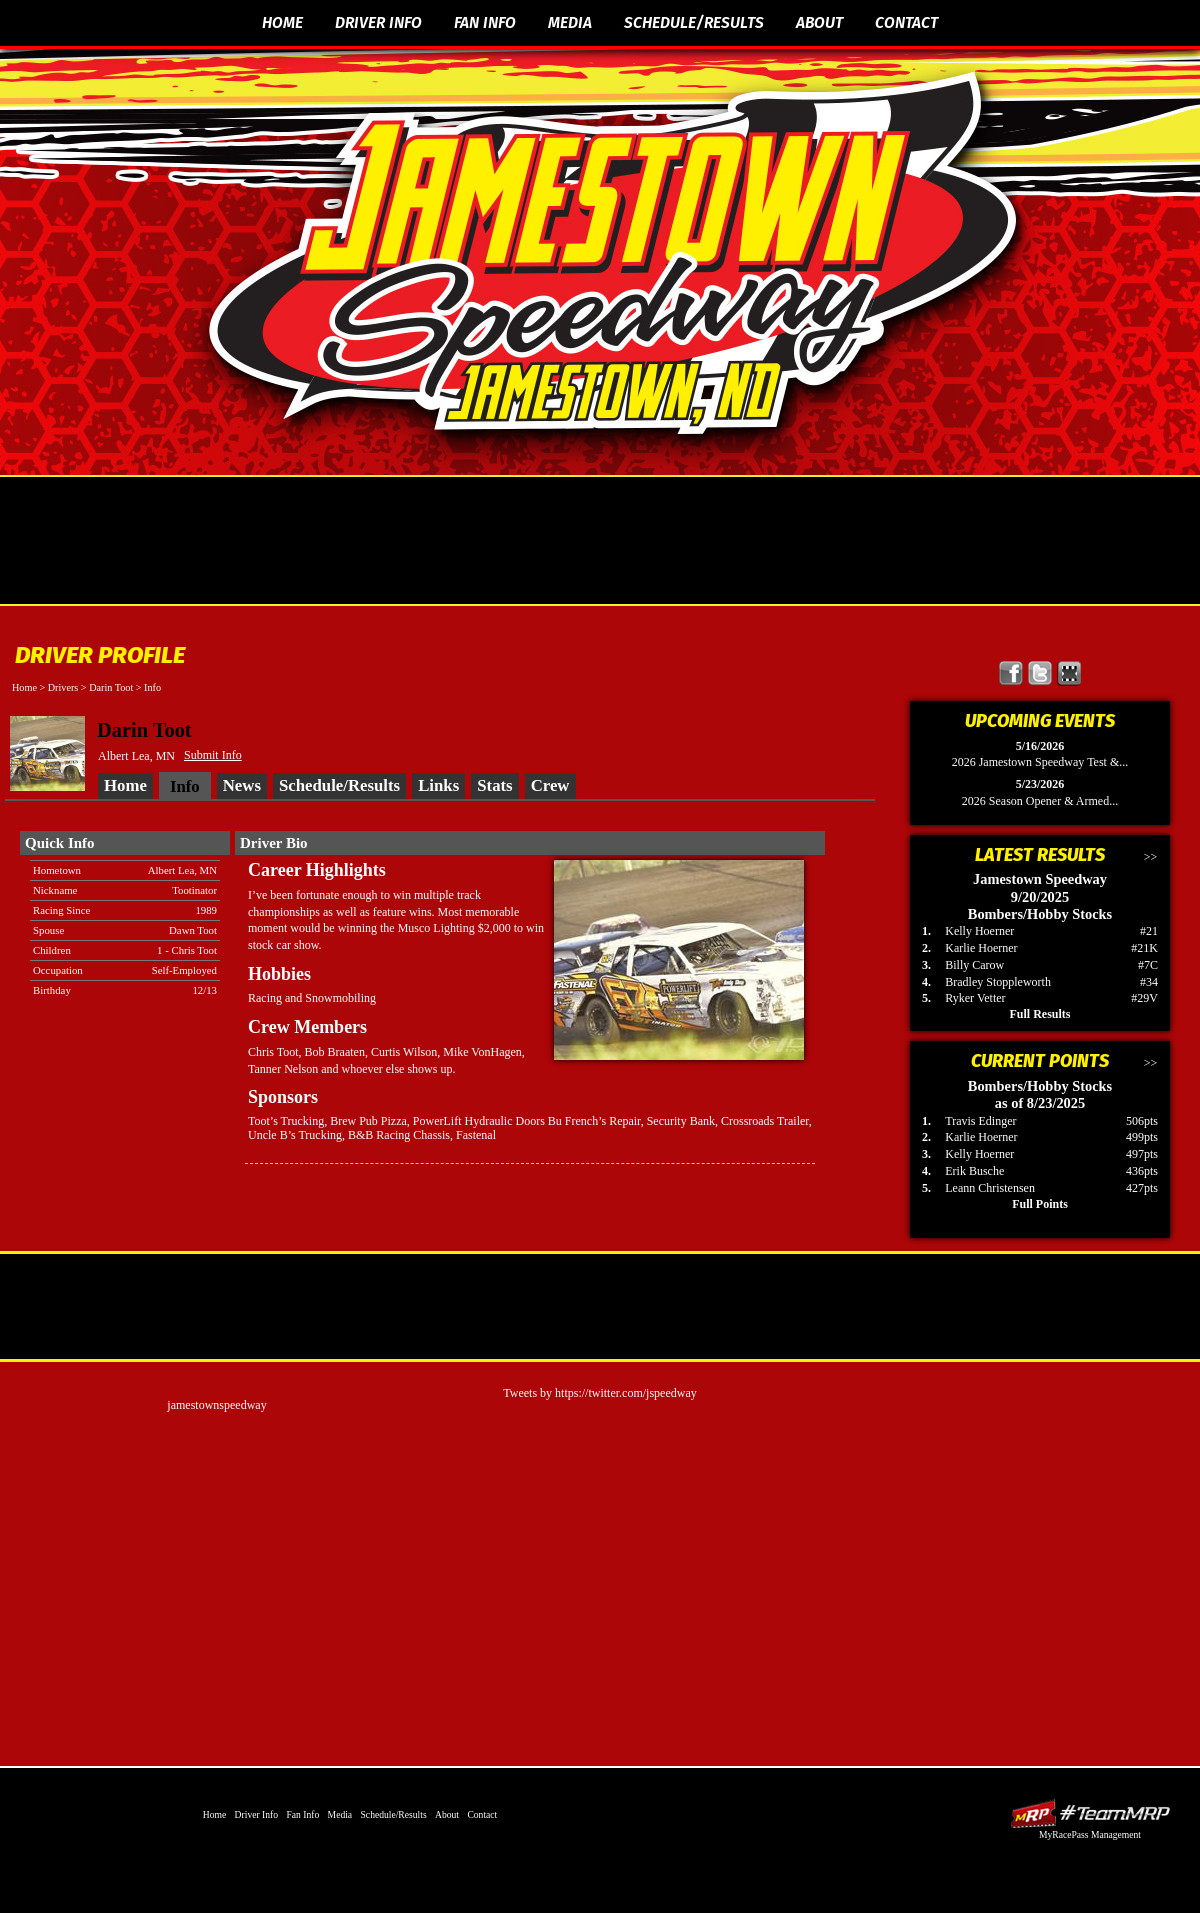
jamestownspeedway (216, 1405)
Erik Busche (974, 1171)
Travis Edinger (980, 1121)
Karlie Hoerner (981, 948)
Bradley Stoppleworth (998, 982)
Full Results (1039, 1014)
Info (152, 687)
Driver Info (378, 22)
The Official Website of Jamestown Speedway (612, 255)
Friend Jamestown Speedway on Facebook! (1011, 673)
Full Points (1040, 1204)
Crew (550, 785)
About (819, 22)
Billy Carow (974, 965)
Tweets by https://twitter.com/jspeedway (599, 1393)
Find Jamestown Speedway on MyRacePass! (1069, 673)
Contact (906, 22)
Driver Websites (1090, 1813)
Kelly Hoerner (979, 931)
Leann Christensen (990, 1188)
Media (570, 22)
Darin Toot (111, 687)
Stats (494, 785)
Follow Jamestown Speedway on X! (1040, 673)
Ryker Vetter (975, 998)
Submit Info (213, 755)
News (242, 785)
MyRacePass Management (1090, 1834)
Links (438, 785)
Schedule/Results (694, 22)
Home (282, 22)
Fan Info (485, 22)
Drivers (63, 687)
